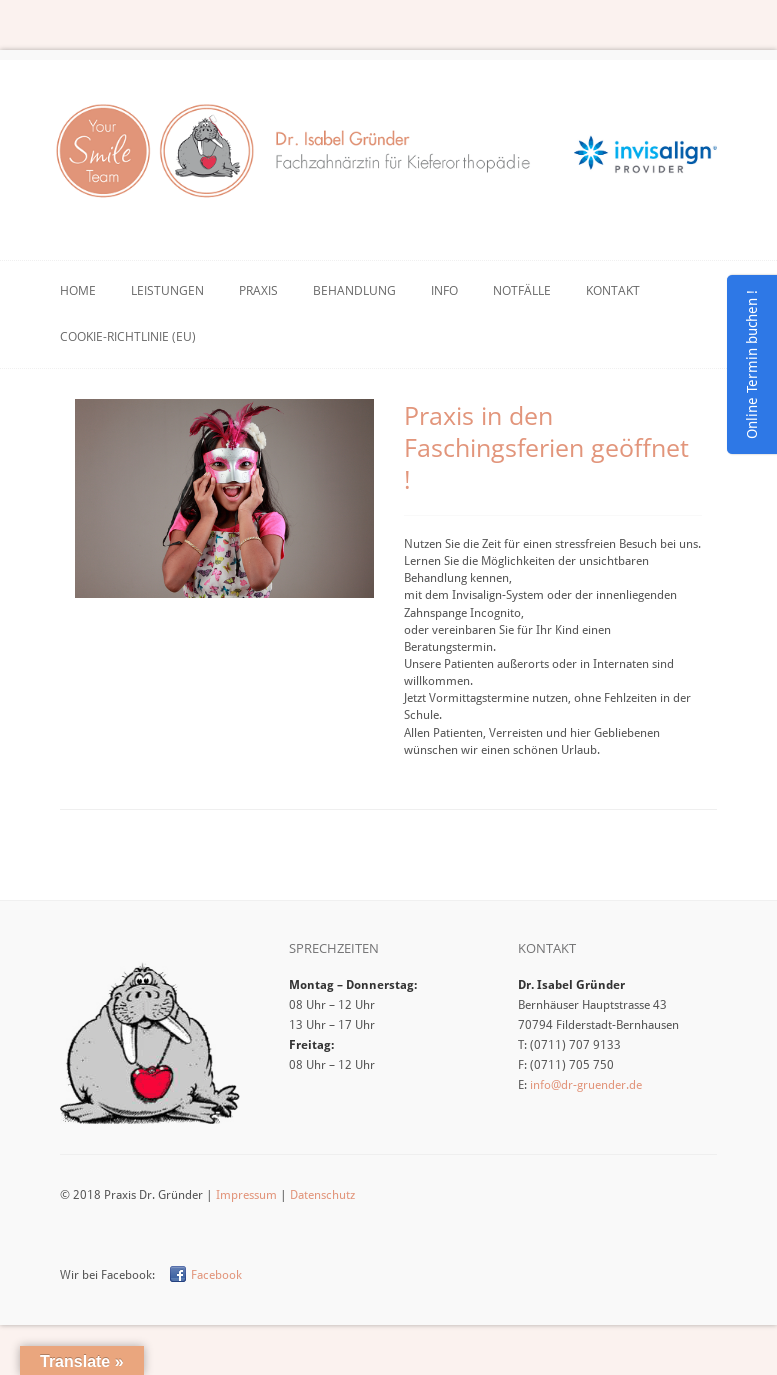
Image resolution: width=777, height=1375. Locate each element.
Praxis (258, 290)
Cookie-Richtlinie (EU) (128, 336)
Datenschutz (322, 1195)
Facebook (216, 1275)
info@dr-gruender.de (586, 1085)
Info (444, 290)
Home (78, 290)
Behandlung (354, 290)
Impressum (246, 1195)
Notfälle (522, 290)
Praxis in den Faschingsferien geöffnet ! (546, 447)
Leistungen (167, 290)
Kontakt (613, 290)
